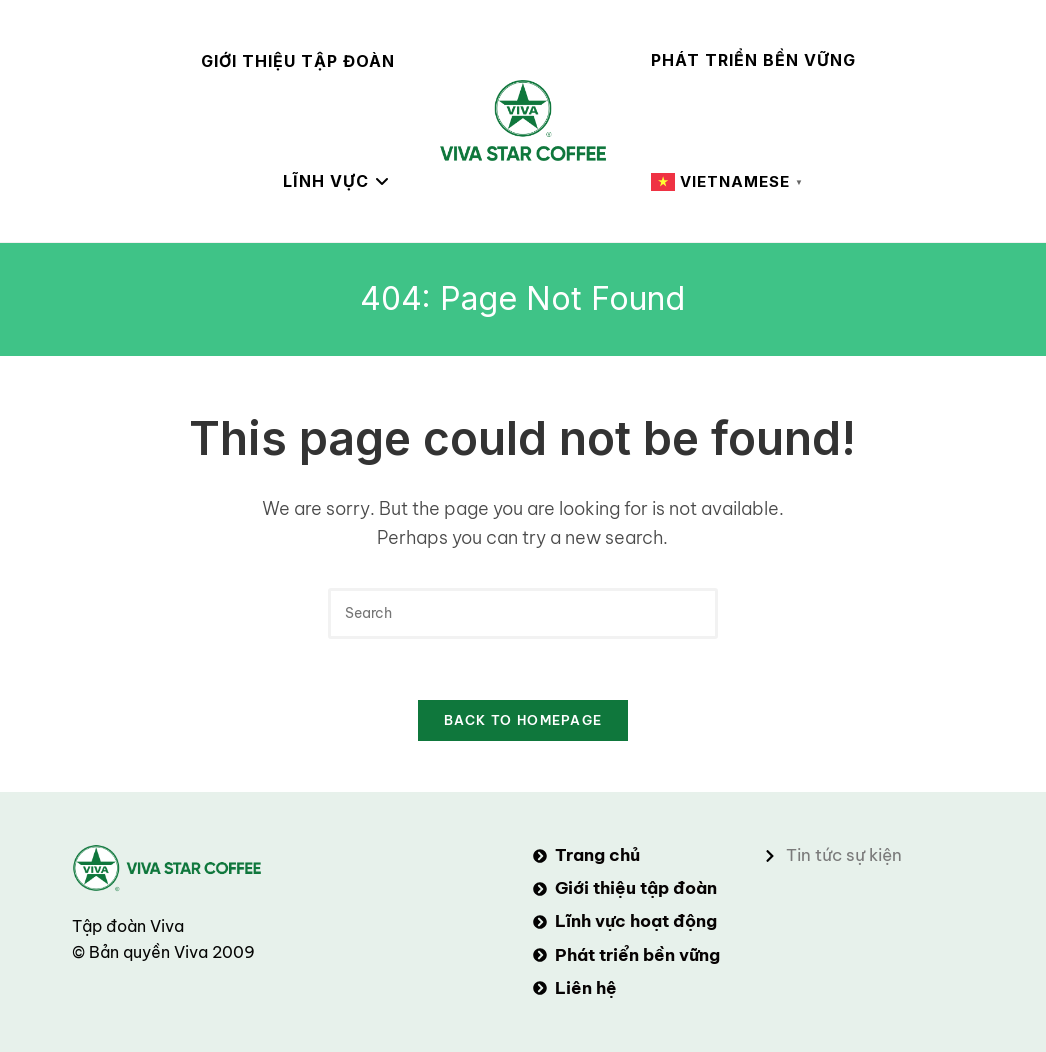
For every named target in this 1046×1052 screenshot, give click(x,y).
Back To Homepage (523, 720)
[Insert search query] (523, 613)
